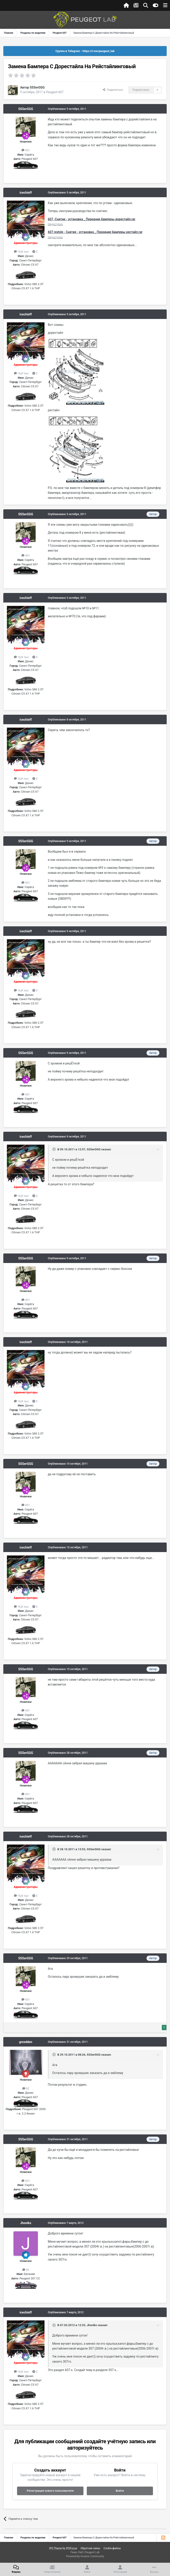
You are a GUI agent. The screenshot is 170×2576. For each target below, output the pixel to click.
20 (25, 2269)
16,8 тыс (21, 251)
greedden (25, 2042)
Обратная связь (90, 2548)
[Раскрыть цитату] (54, 1149)
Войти (120, 2490)
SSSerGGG (37, 87)
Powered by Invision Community (85, 2556)
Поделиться (113, 89)
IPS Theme (55, 2548)
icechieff (26, 192)
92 (25, 2088)
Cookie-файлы (112, 2548)
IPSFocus (71, 2548)
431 (25, 150)
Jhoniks (25, 2223)
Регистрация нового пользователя (50, 2490)
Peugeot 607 (55, 92)
